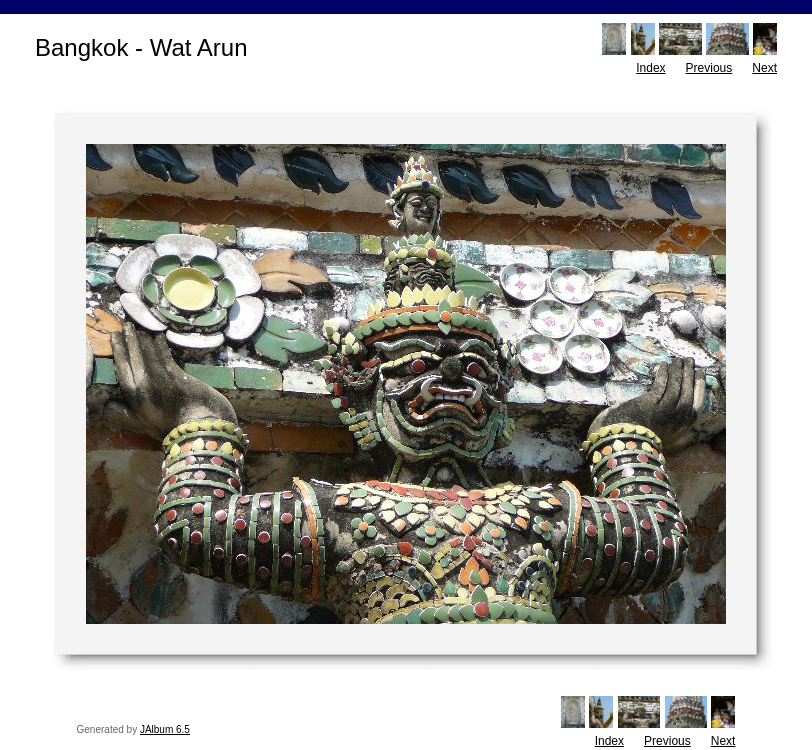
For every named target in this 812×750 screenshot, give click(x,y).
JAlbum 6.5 (165, 729)
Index (650, 68)
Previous (709, 68)
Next (764, 68)
